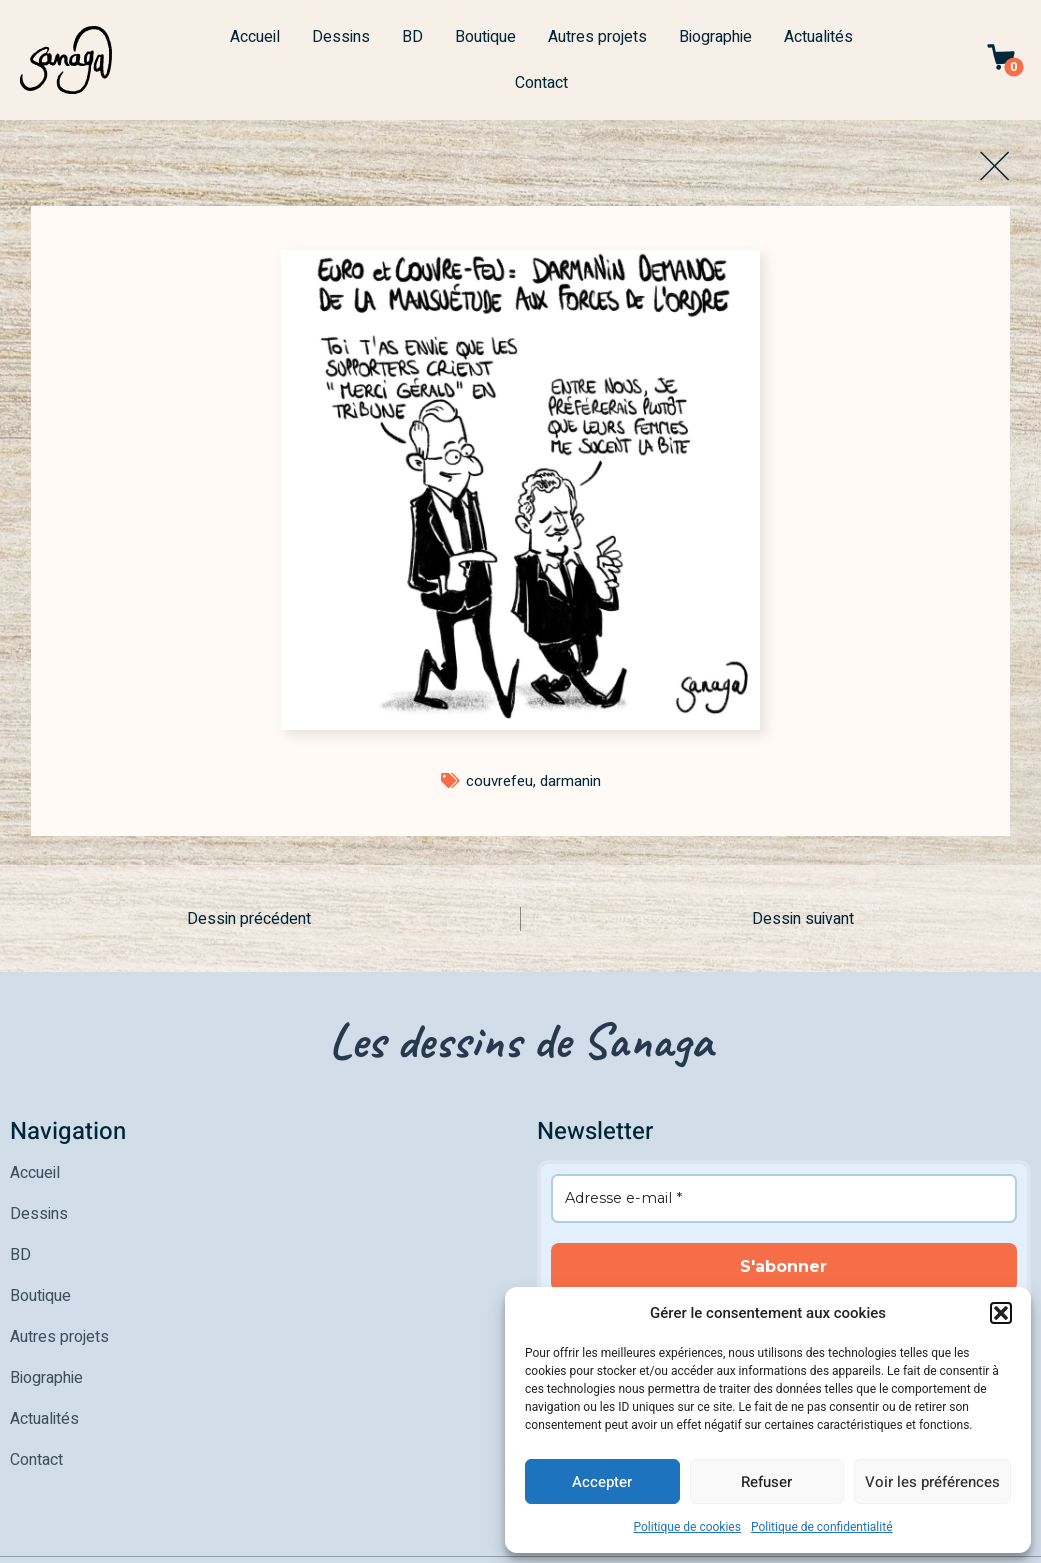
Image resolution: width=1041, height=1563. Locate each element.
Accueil (255, 37)
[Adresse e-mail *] (784, 1198)
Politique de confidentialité (822, 1527)
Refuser (766, 1482)
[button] (1001, 1313)
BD (412, 37)
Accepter (602, 1482)
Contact (541, 83)
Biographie (715, 37)
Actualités (818, 37)
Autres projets (597, 37)
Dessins (341, 37)
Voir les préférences (932, 1482)
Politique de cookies (687, 1527)
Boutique (485, 37)
